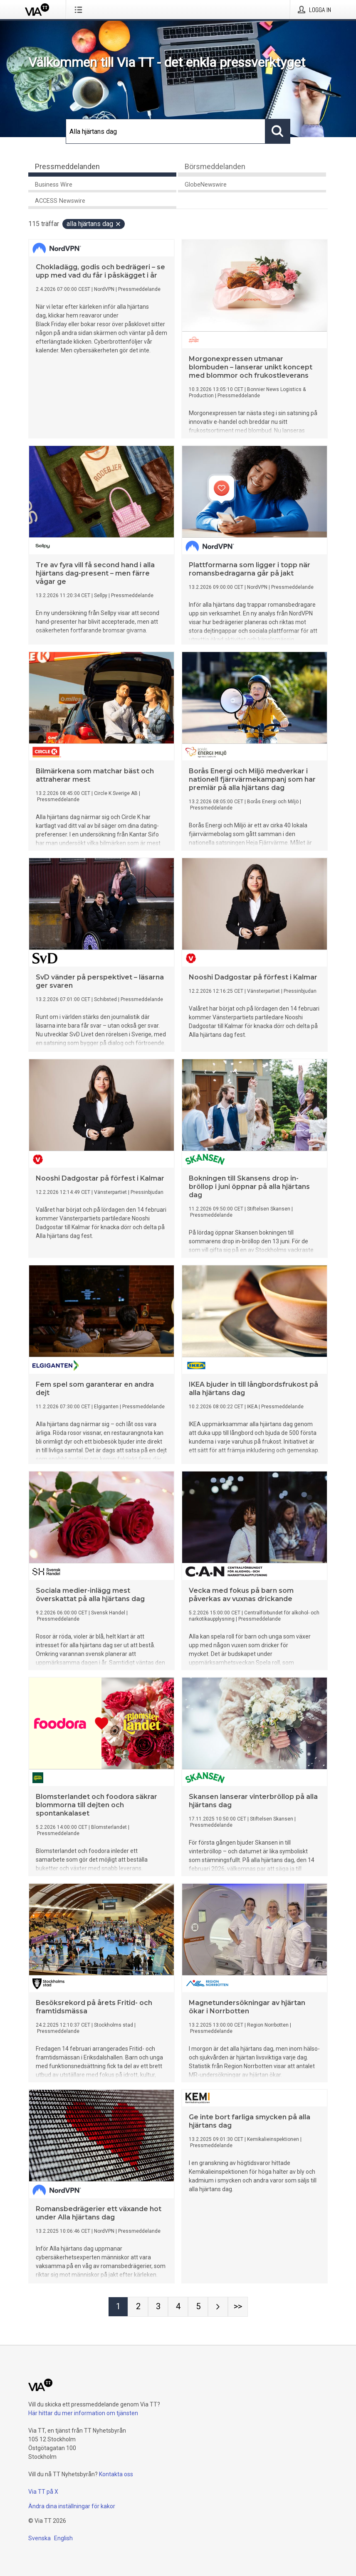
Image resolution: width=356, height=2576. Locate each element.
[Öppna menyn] (80, 9)
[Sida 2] (138, 2307)
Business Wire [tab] (53, 184)
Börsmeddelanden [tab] (215, 166)
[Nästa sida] (218, 2307)
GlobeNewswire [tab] (206, 184)
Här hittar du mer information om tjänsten (83, 2413)
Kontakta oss (116, 2474)
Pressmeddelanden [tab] (67, 166)
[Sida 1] (118, 2307)
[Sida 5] (198, 2307)
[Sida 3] (158, 2307)
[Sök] (165, 131)
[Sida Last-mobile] (238, 2307)
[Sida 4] (178, 2307)
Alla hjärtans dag (94, 224)
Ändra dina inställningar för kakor (71, 2506)
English (63, 2538)
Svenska (39, 2538)
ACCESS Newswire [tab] (60, 200)
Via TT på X (43, 2491)
